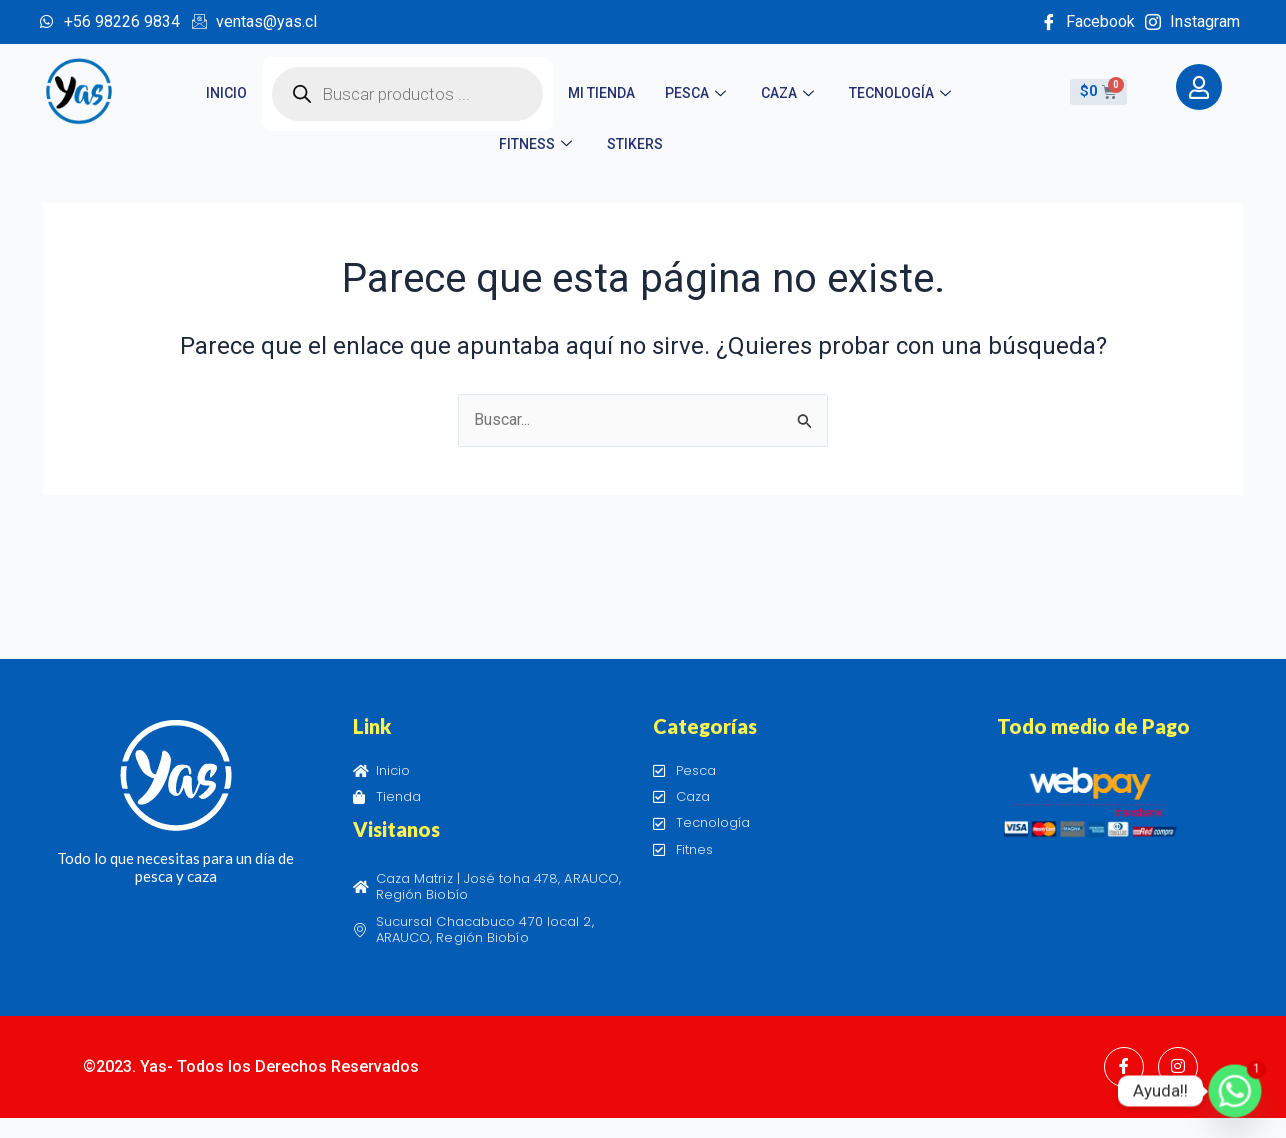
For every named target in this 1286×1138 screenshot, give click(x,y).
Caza (790, 93)
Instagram (1192, 21)
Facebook (1088, 21)
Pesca (698, 93)
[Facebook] (1124, 1067)
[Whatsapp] (1235, 1091)
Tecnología (902, 93)
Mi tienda (601, 93)
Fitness (538, 144)
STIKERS (635, 144)
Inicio (226, 93)
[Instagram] (1178, 1067)
